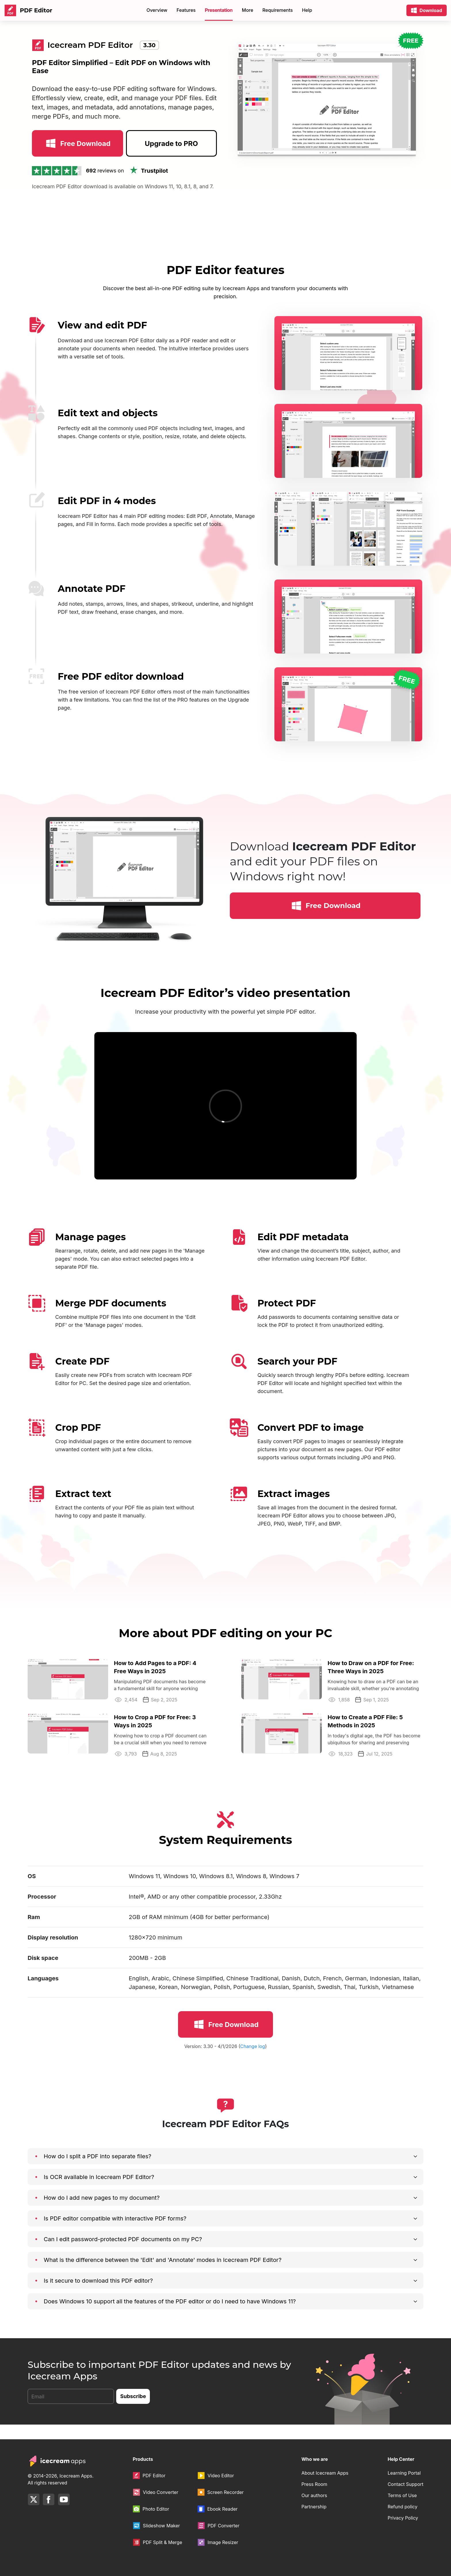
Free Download (77, 158)
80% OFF (275, 10)
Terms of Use (402, 2495)
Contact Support (405, 2484)
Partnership (313, 2506)
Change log (252, 2061)
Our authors (314, 2495)
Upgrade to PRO (171, 158)
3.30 (149, 45)
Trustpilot (148, 185)
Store (203, 10)
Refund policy (402, 2506)
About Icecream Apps (324, 2473)
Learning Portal (404, 2473)
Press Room (314, 2484)
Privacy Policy (403, 2518)
